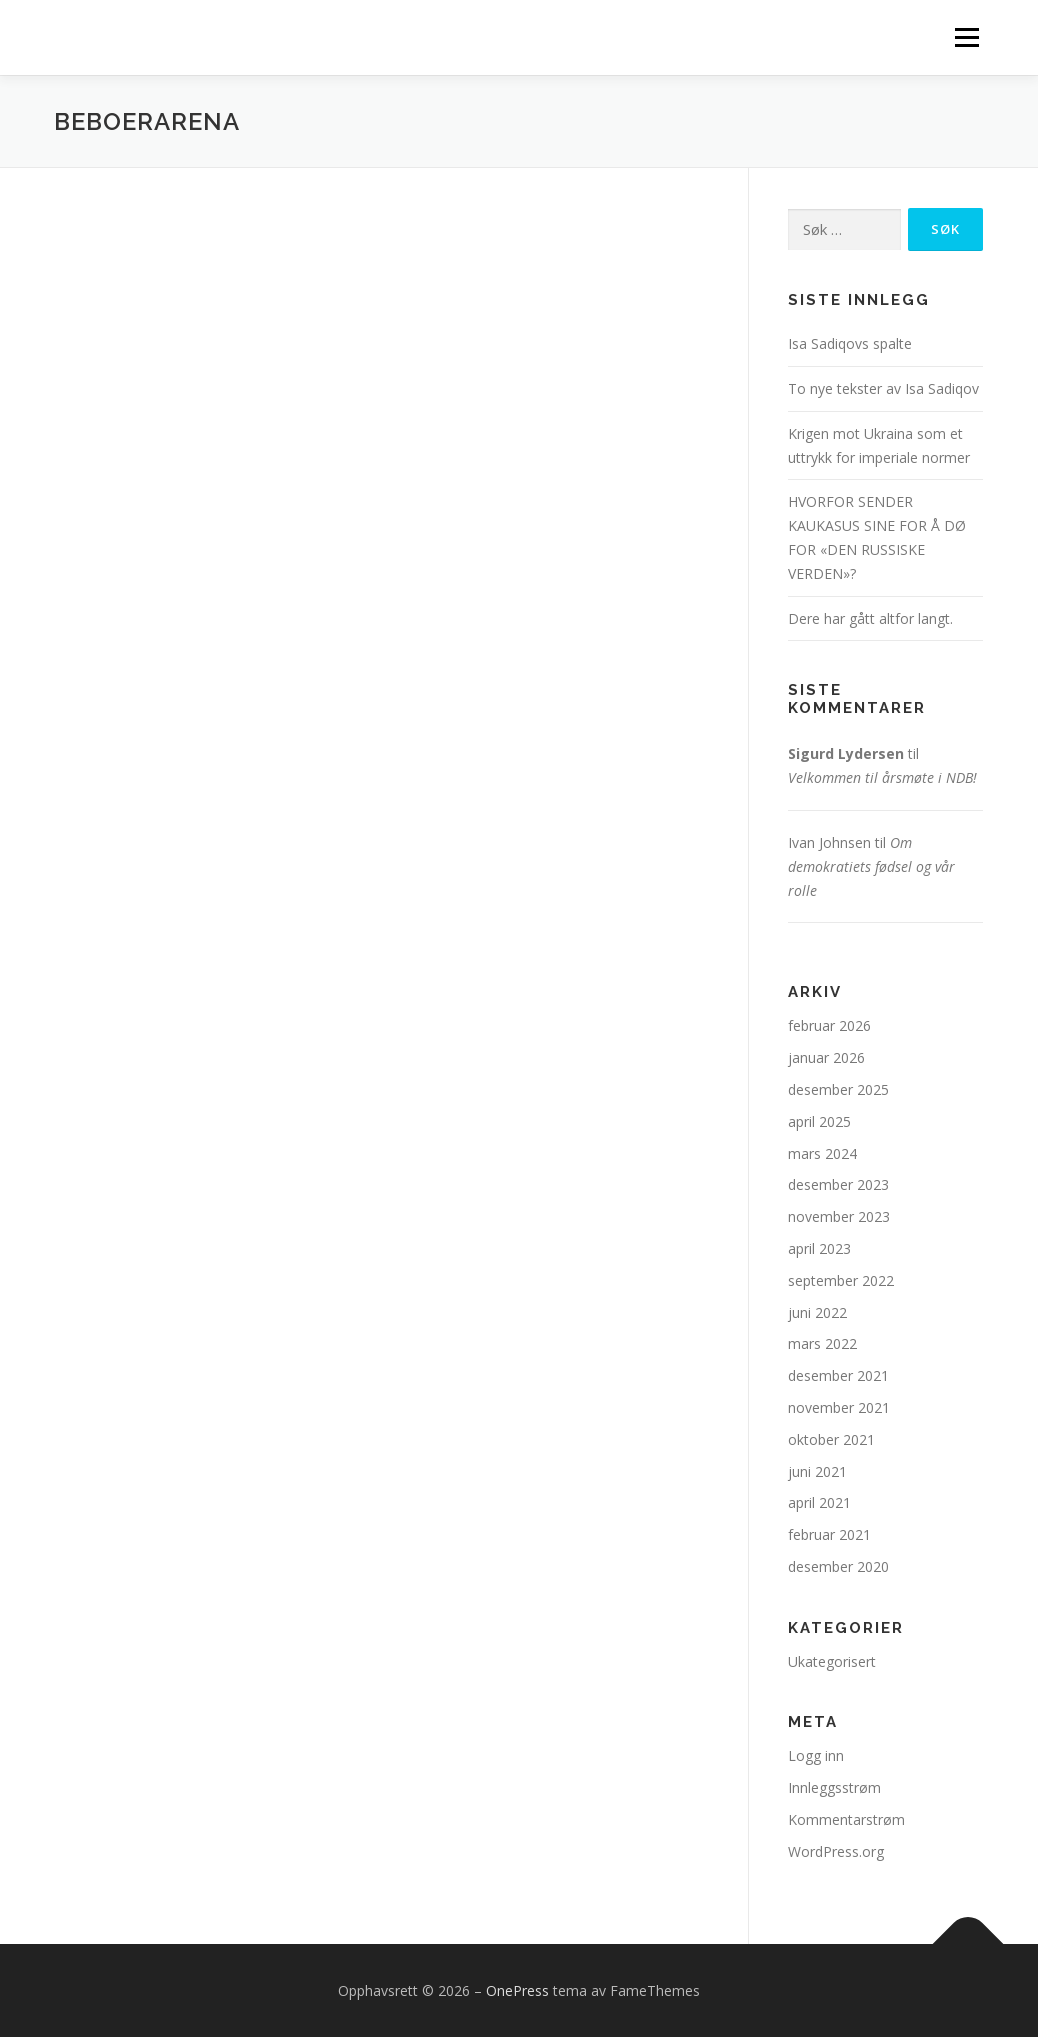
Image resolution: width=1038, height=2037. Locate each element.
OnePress (517, 1990)
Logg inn (816, 1755)
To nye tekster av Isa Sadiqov (883, 388)
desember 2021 (838, 1375)
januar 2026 (826, 1057)
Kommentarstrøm (846, 1819)
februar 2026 (829, 1025)
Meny (966, 37)
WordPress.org (836, 1851)
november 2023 (839, 1216)
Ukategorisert (832, 1661)
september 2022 (841, 1280)
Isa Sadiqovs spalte (850, 343)
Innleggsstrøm (834, 1787)
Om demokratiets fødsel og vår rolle (871, 866)
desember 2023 (838, 1184)
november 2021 (839, 1407)
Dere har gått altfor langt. (870, 618)
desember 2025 (838, 1089)
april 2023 (819, 1248)
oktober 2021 (831, 1439)
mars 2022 (822, 1343)
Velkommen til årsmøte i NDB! (882, 777)
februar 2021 (829, 1534)
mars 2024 (822, 1153)
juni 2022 (817, 1312)
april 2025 (819, 1121)
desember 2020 (838, 1566)
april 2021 (819, 1502)
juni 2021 (817, 1471)
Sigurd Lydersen (846, 753)
